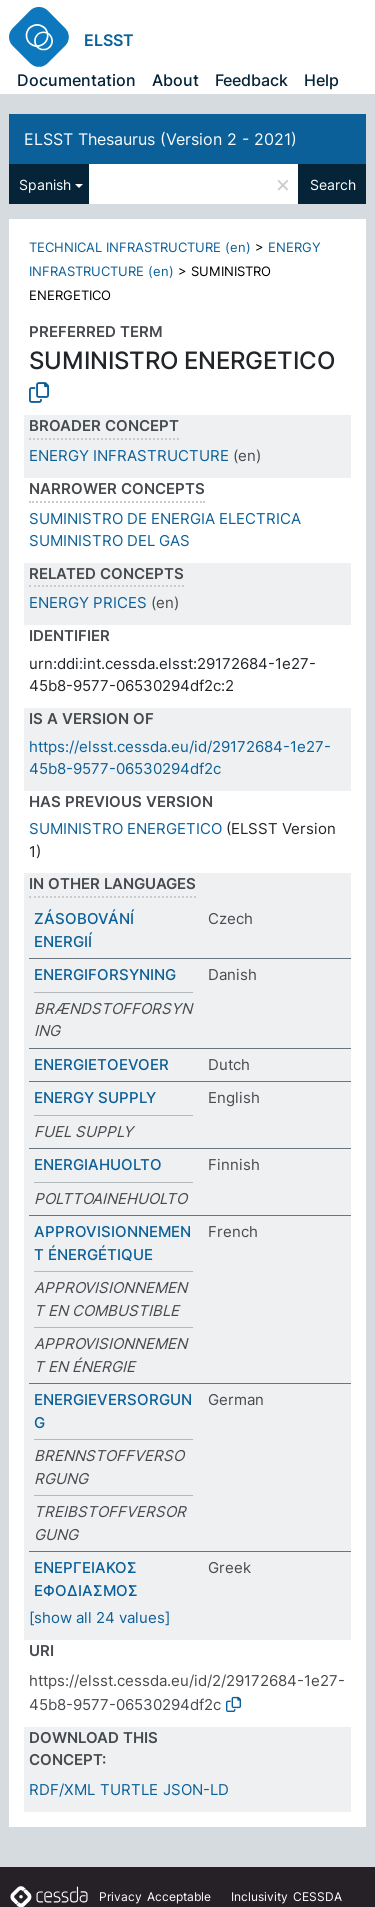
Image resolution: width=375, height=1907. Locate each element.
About (175, 80)
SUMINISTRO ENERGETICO (125, 828)
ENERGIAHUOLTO (98, 1164)
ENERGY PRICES (88, 602)
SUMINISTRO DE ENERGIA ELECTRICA (165, 518)
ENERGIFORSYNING (105, 974)
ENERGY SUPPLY (95, 1097)
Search (333, 184)
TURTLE (129, 1789)
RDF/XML (62, 1789)
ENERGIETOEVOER (101, 1064)
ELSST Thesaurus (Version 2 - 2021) (160, 139)
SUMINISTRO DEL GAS (109, 540)
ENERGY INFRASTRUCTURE (129, 455)
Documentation (76, 80)
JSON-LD (196, 1789)
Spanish (45, 184)
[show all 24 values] (99, 1617)
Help (321, 80)
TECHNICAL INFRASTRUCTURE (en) (140, 247)
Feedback (251, 80)
